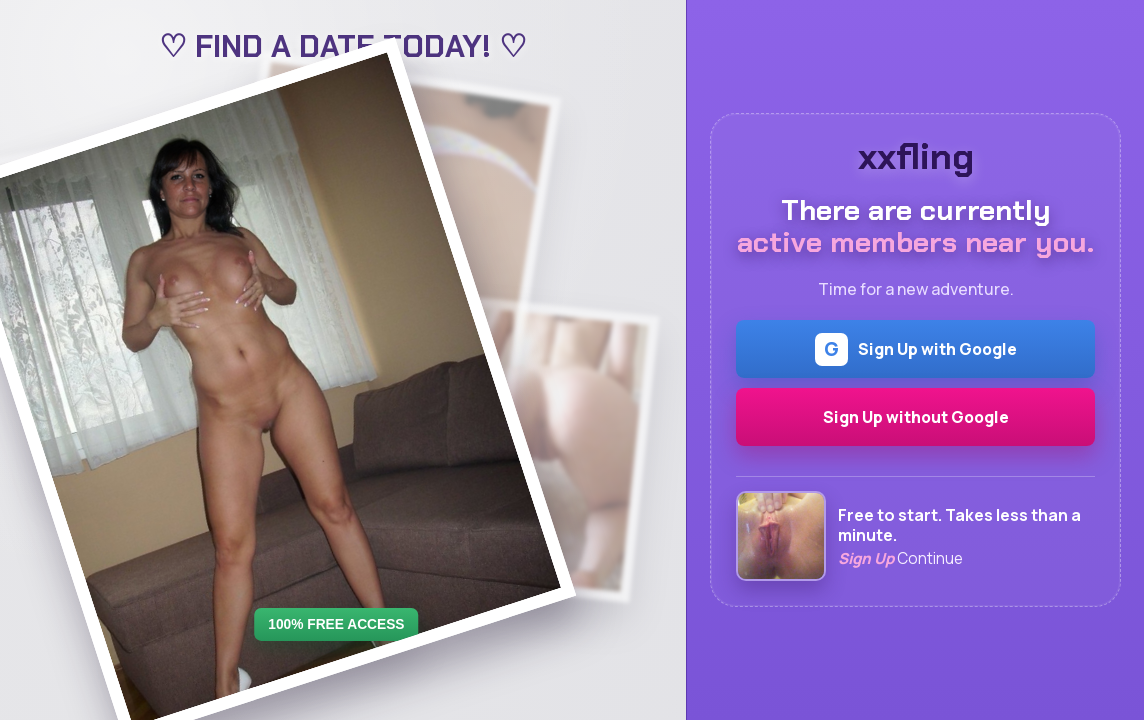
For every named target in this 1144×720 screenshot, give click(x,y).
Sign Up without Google (916, 417)
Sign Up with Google (916, 349)
